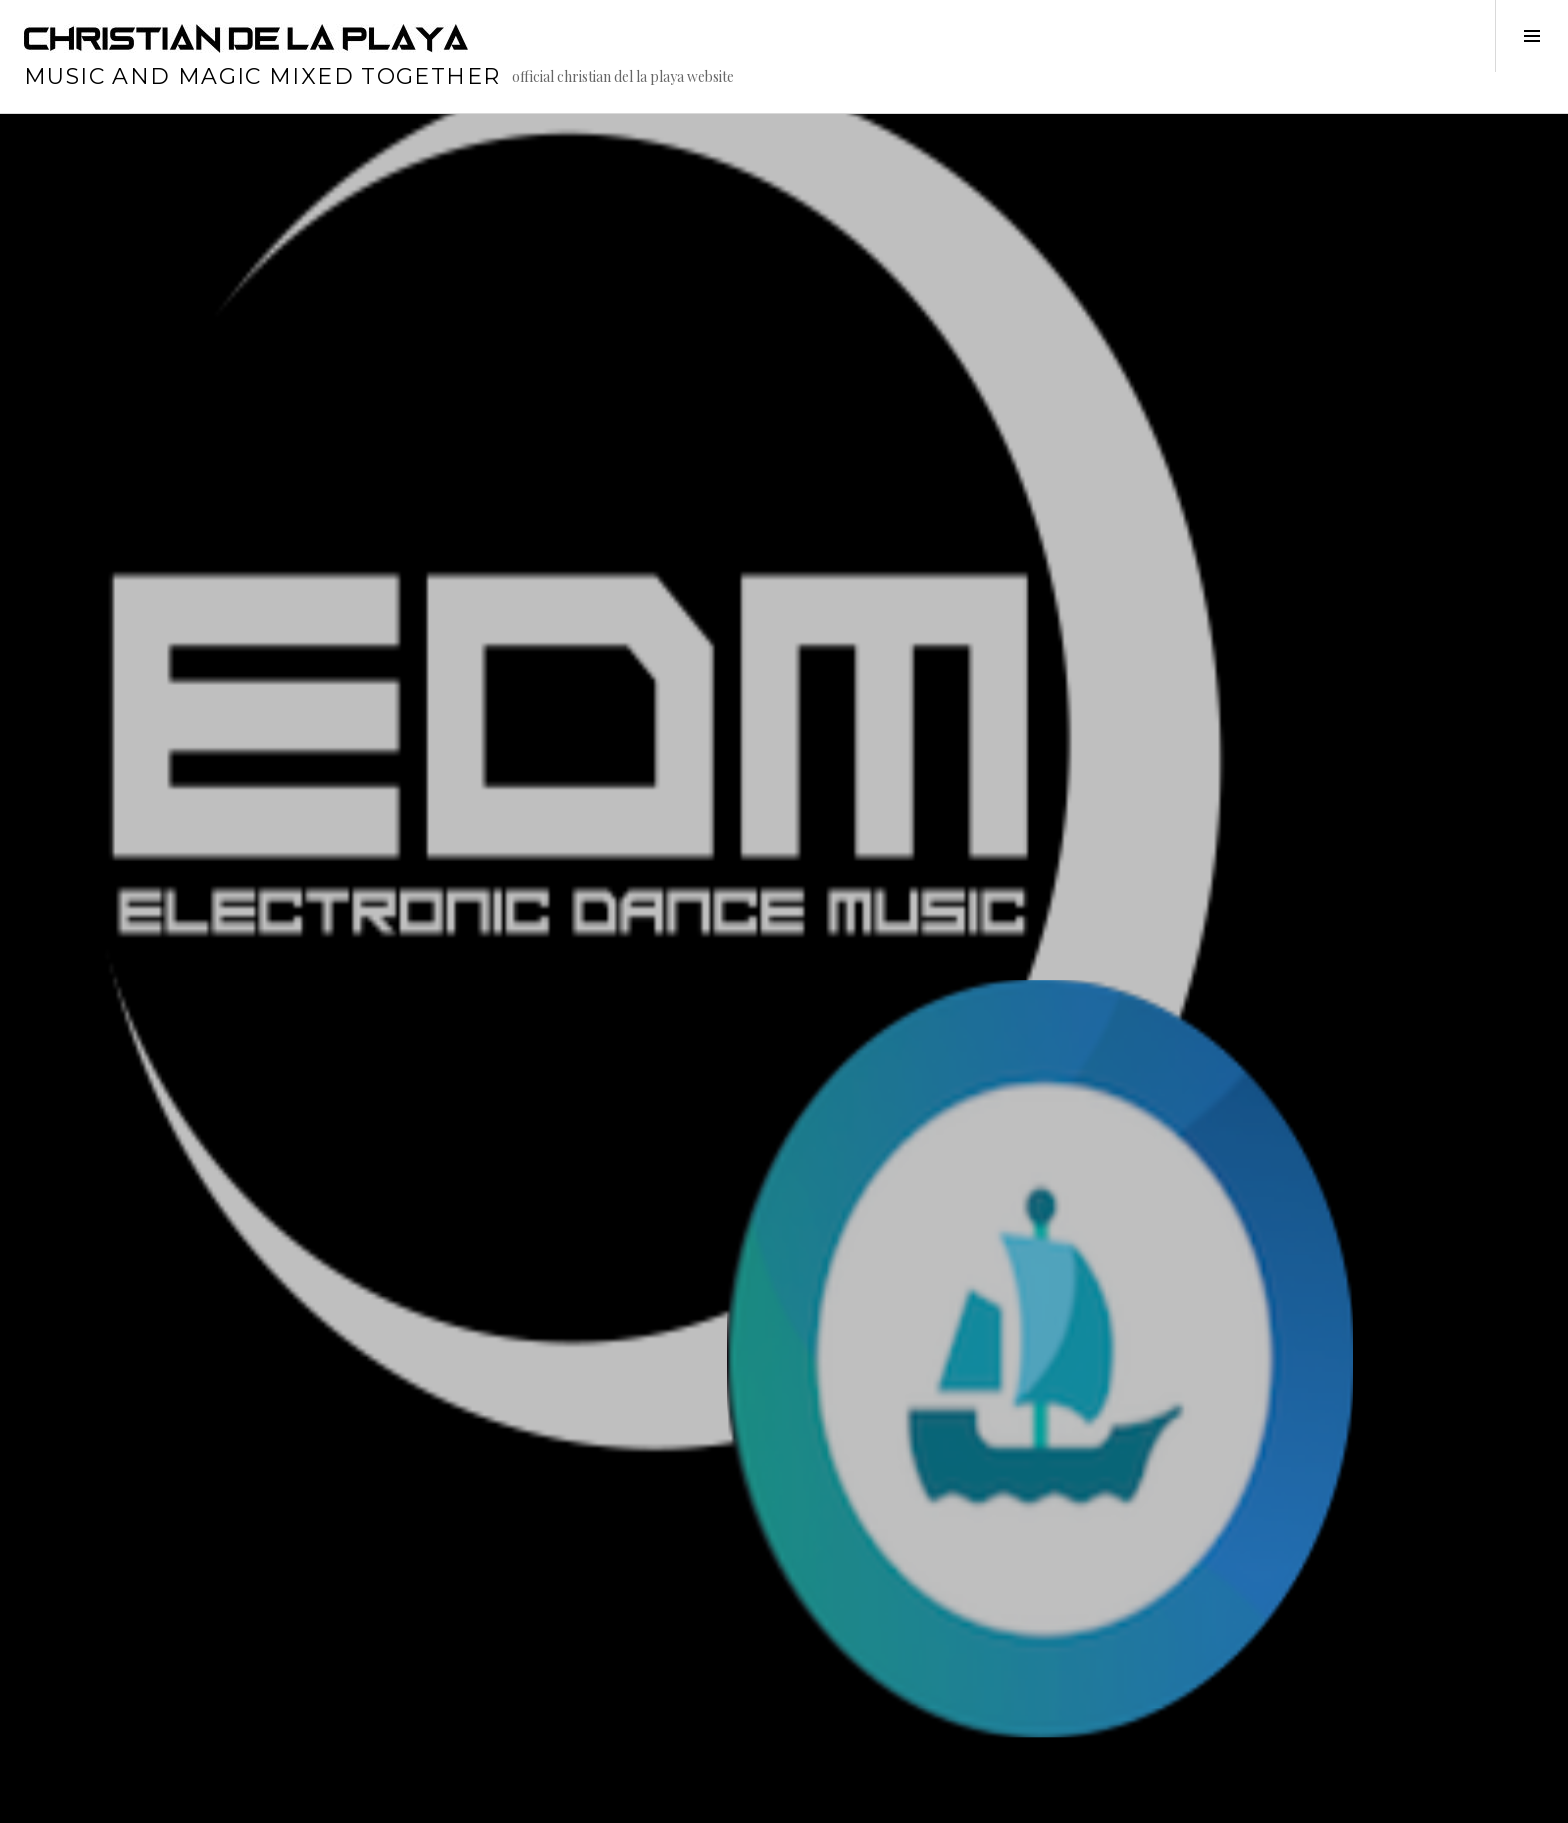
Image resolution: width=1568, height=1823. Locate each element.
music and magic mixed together (262, 76)
